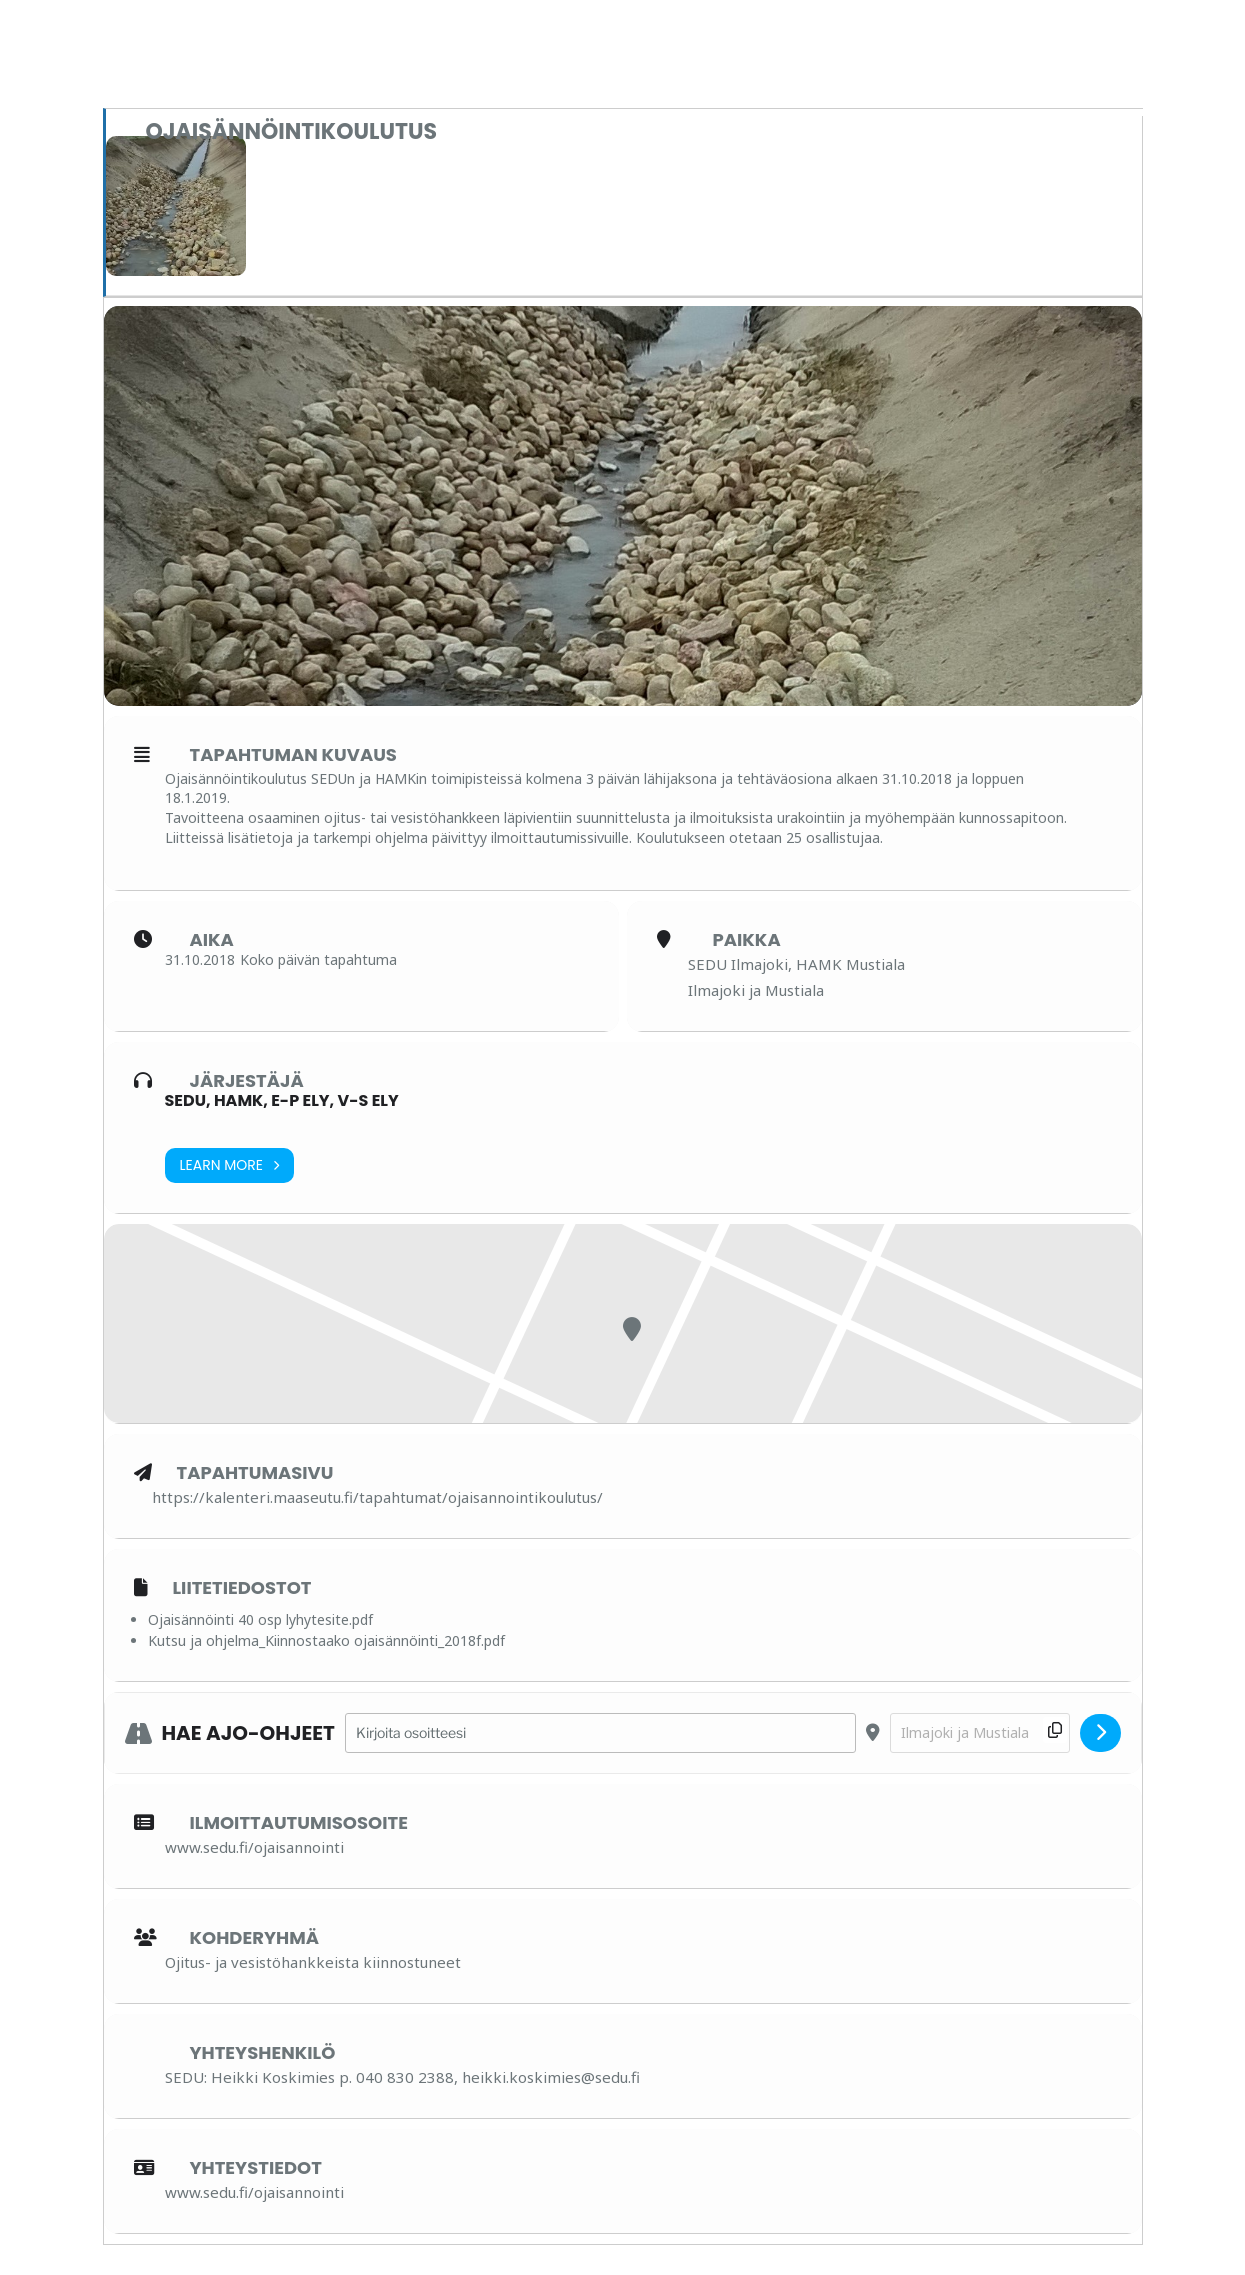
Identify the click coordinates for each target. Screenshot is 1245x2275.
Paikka (747, 940)
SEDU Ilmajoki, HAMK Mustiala (796, 964)
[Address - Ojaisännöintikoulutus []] (600, 1733)
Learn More (230, 1165)
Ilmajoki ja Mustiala (756, 990)
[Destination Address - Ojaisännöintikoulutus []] (980, 1733)
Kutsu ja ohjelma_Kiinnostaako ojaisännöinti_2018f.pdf (326, 1640)
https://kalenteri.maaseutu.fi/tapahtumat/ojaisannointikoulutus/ (377, 1497)
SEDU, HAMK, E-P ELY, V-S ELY (282, 1100)
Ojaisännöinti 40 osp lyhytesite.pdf (260, 1619)
